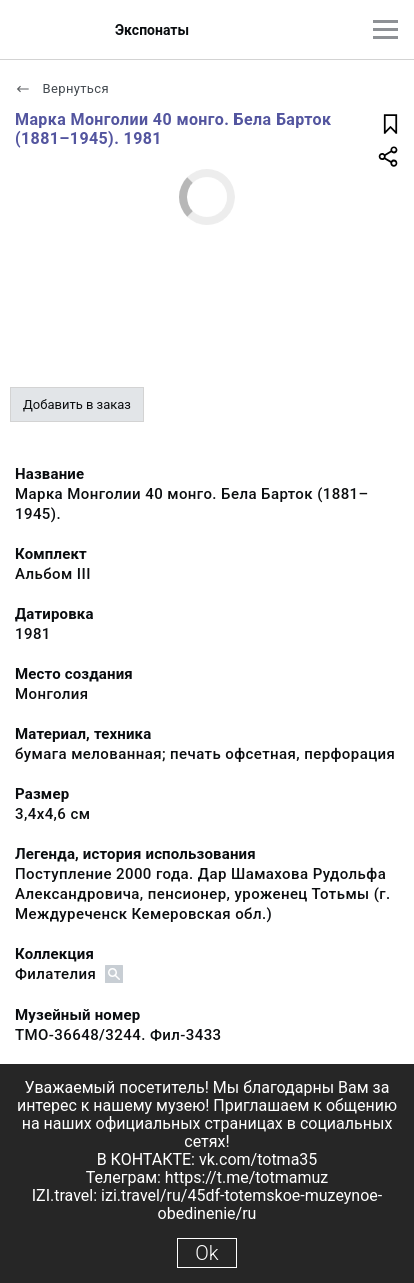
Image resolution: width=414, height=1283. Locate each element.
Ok (206, 1253)
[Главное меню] (385, 29)
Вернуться (62, 88)
